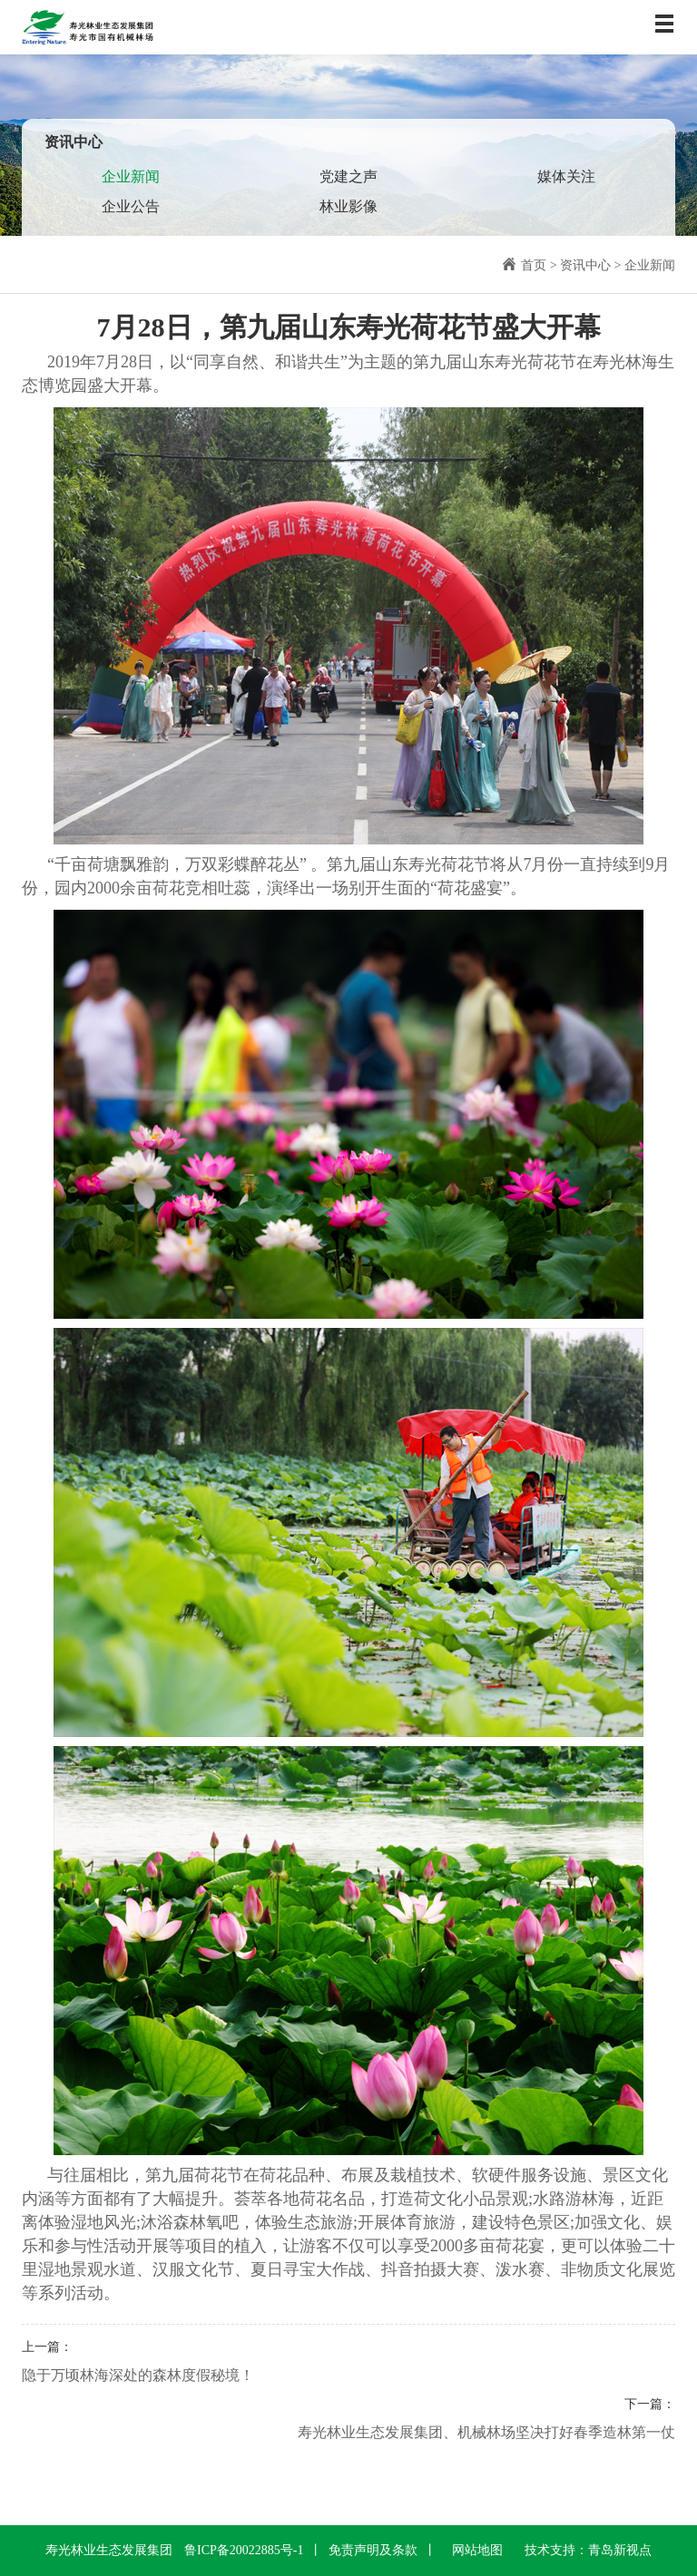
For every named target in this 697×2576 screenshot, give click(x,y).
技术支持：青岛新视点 (588, 2550)
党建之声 (348, 176)
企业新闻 (131, 176)
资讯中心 (585, 265)
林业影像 (348, 206)
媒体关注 (566, 176)
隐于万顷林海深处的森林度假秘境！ (138, 2375)
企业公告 (131, 206)
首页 (533, 265)
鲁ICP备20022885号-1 (243, 2550)
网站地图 (477, 2550)
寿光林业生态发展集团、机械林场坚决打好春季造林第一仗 (486, 2432)
